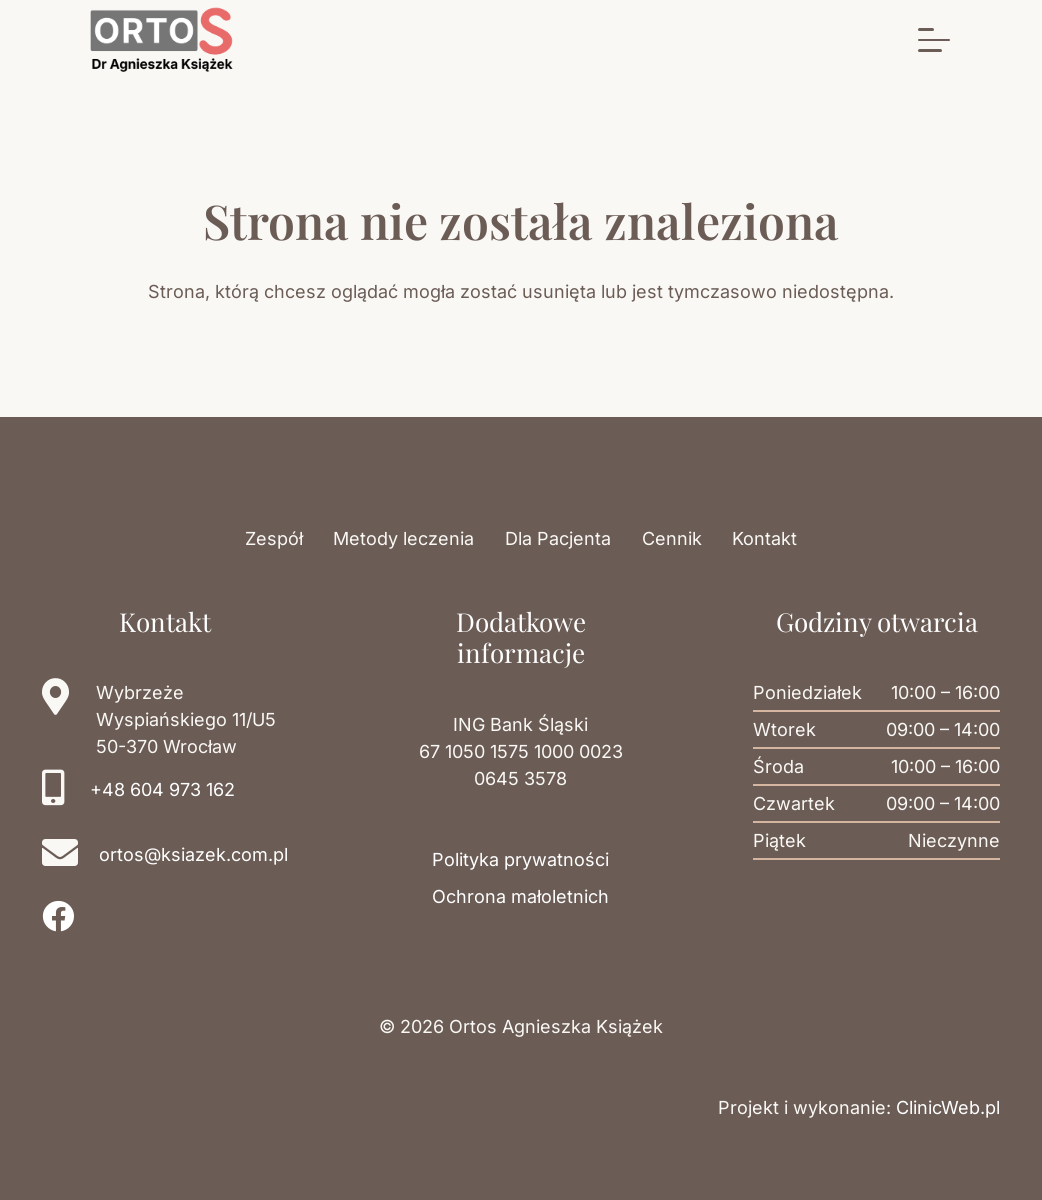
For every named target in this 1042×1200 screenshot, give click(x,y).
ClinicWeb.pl (948, 1107)
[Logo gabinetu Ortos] (162, 40)
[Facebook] (58, 916)
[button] (934, 40)
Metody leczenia (403, 538)
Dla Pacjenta (558, 538)
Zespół (274, 538)
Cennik (672, 538)
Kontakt (764, 538)
